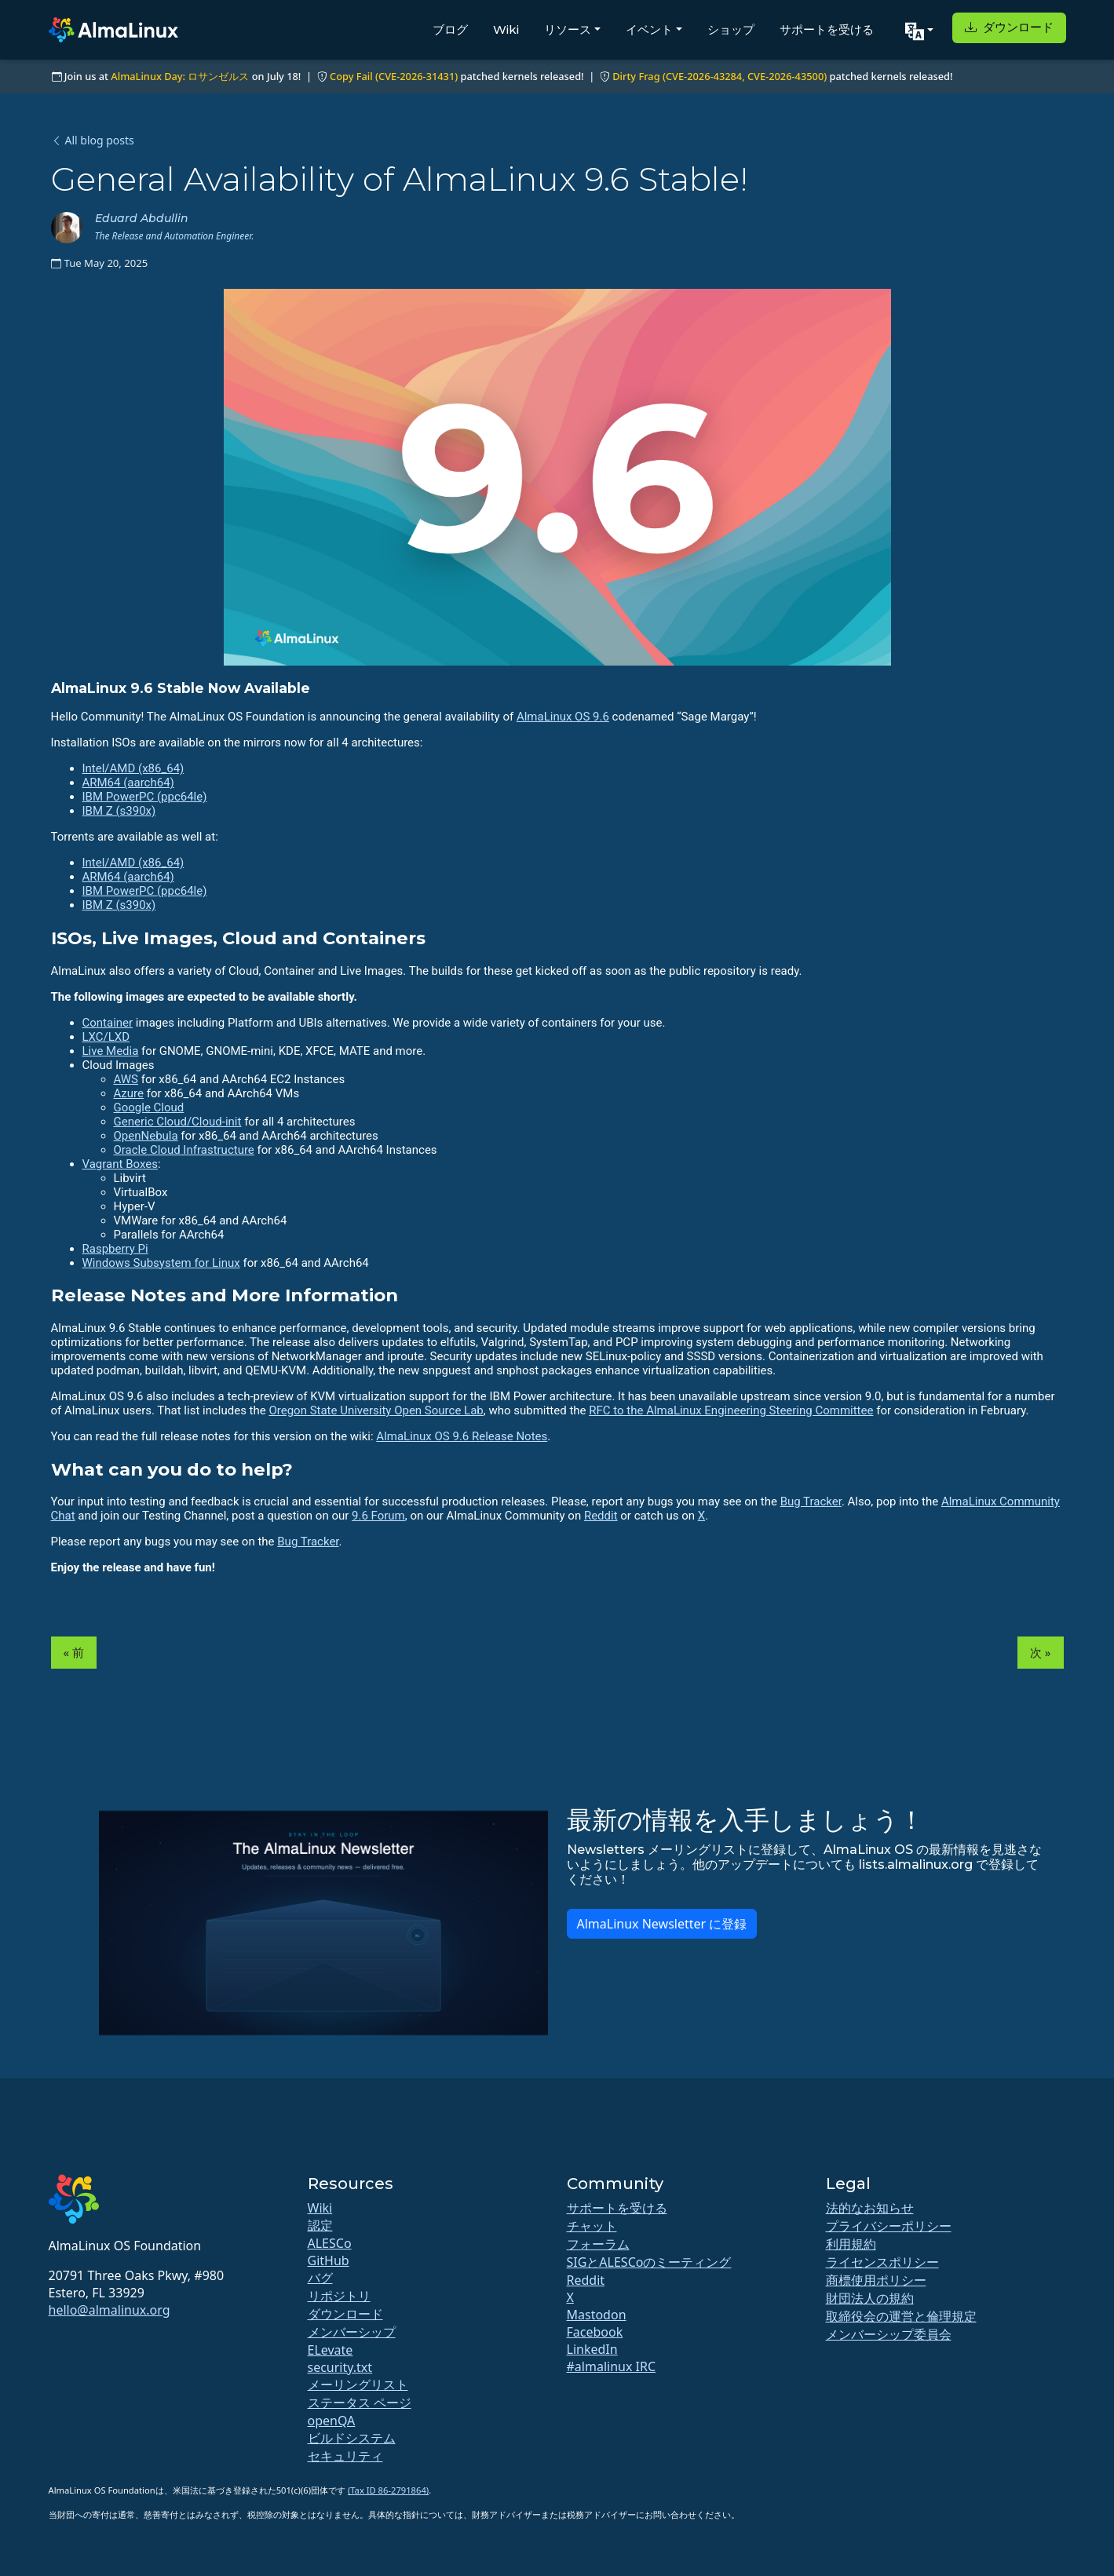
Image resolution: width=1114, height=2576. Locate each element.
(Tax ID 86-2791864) (388, 2490)
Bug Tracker (811, 1501)
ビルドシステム (352, 2437)
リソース (567, 29)
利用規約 (851, 2244)
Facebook (595, 2332)
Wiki (506, 29)
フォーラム (598, 2244)
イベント (649, 29)
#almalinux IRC (611, 2366)
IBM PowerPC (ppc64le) (144, 797)
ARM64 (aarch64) (128, 782)
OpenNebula (146, 1136)
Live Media (110, 1051)
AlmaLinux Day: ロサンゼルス (180, 76)
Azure (129, 1093)
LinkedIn (592, 2349)
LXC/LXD (106, 1037)
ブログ (450, 29)
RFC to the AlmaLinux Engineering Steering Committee (731, 1410)
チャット (592, 2226)
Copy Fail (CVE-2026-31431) (394, 76)
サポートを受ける (827, 29)
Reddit (601, 1516)
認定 (320, 2225)
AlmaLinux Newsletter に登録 (662, 1923)
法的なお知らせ (870, 2208)
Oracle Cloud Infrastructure (184, 1150)
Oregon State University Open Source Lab (375, 1410)
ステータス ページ (359, 2402)
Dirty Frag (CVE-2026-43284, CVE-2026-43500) (719, 76)
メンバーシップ (352, 2332)
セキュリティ (345, 2456)
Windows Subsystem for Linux (161, 1263)
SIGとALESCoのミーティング (649, 2262)
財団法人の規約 (870, 2298)
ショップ (730, 29)
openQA (332, 2420)
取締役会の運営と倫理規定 (901, 2316)
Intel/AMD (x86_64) (133, 768)
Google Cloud (149, 1107)
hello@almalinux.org (109, 2310)
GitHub (328, 2260)
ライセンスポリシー (882, 2262)
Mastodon (596, 2314)
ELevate (330, 2350)
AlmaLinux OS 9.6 (563, 717)
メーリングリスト (358, 2384)
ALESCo (330, 2243)
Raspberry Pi (115, 1249)
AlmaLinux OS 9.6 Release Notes (461, 1436)
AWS (126, 1079)
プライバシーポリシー (888, 2226)
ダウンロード (1009, 27)
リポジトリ (339, 2295)
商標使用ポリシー (876, 2280)
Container (107, 1023)
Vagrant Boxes (120, 1164)
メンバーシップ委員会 (888, 2334)
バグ (320, 2277)
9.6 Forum (378, 1516)
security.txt (340, 2367)
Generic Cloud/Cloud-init (178, 1122)
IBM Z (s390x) (119, 811)
